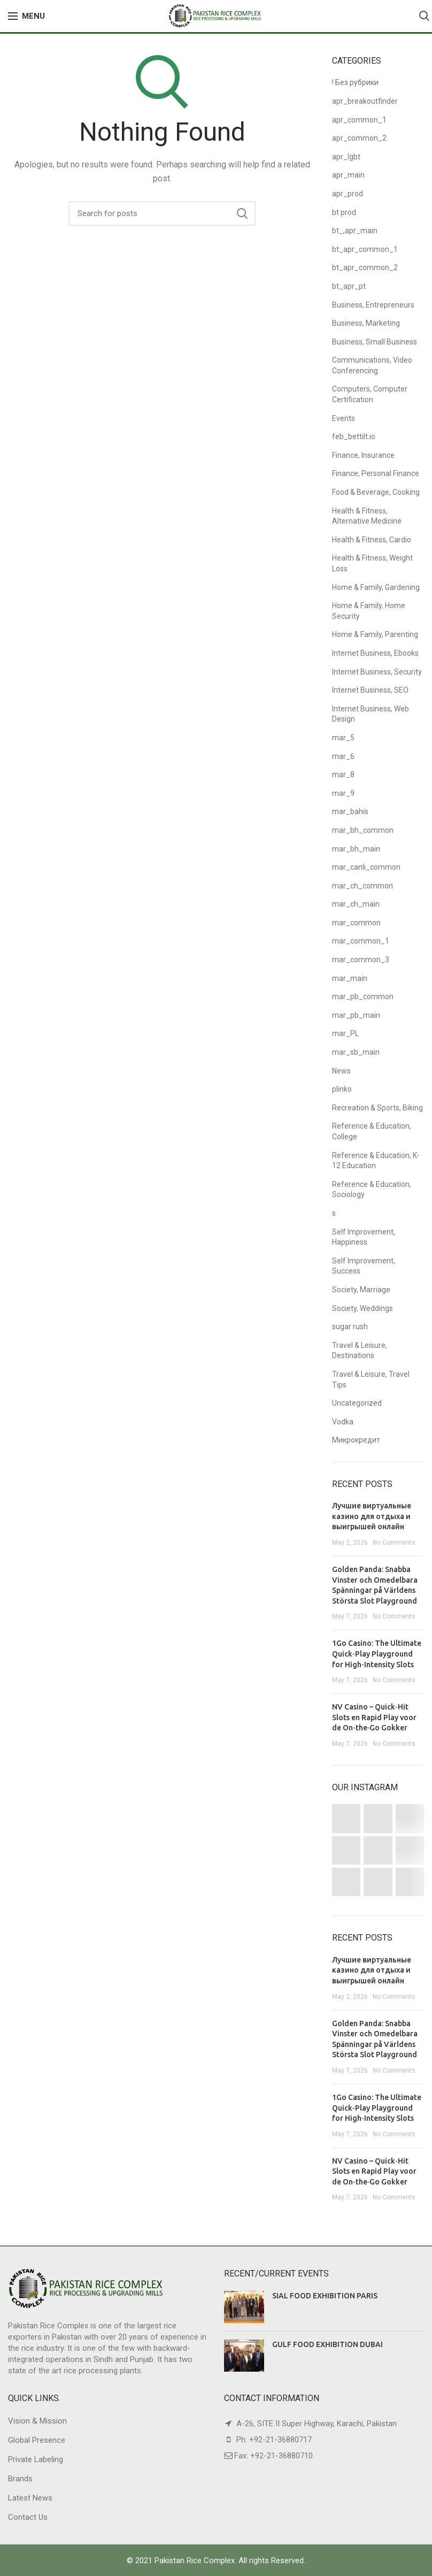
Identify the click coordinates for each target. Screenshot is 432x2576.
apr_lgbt (346, 156)
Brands (20, 2478)
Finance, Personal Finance (375, 473)
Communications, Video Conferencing (372, 365)
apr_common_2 (359, 138)
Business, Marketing (366, 323)
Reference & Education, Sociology (371, 1189)
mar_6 (343, 756)
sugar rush (350, 1326)
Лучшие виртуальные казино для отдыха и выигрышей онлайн (371, 1516)
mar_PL (345, 1033)
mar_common (356, 922)
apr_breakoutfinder (365, 101)
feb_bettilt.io (353, 436)
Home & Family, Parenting (375, 634)
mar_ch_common (362, 885)
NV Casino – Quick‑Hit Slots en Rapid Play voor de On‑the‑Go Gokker (374, 1717)
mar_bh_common (363, 830)
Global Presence (36, 2440)
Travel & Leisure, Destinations (359, 1350)
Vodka (342, 1421)
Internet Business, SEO (370, 690)
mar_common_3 (360, 959)
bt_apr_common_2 (365, 267)
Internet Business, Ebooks (375, 653)
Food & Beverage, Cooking (376, 492)
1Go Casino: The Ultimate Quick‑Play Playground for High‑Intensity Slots (376, 1653)
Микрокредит (356, 1440)
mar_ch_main (356, 904)
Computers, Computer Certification (369, 394)
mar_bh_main (356, 849)
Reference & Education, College (371, 1131)
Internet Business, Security (377, 672)
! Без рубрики (355, 82)
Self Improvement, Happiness (363, 1237)
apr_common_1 (359, 120)
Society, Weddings (362, 1308)
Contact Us (28, 2517)
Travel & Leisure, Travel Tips (371, 1379)
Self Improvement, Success (363, 1266)
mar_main (349, 978)
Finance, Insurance (363, 455)
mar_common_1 (360, 941)
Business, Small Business (374, 342)
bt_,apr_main (354, 230)
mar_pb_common (363, 996)
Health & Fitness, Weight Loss (372, 563)
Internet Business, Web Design (370, 714)
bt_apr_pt (349, 286)
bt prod (344, 212)
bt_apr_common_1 (365, 249)
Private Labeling (35, 2459)
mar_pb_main (356, 1015)
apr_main (348, 175)
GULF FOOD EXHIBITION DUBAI (327, 2344)
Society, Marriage (361, 1289)
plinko (342, 1089)
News (341, 1071)
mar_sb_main (356, 1052)
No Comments (394, 1542)
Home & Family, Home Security (368, 610)
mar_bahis (350, 811)
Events (343, 418)
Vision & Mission (37, 2421)
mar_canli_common (366, 867)
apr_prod (347, 193)
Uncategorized (357, 1403)
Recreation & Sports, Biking (377, 1107)
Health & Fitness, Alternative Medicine (367, 516)
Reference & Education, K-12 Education (376, 1160)
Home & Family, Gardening (376, 587)
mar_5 (343, 737)
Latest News (30, 2498)
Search (242, 213)
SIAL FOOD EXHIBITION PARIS (324, 2295)
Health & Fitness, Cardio (371, 539)
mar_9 (343, 793)
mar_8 (343, 774)
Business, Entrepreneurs (373, 305)
